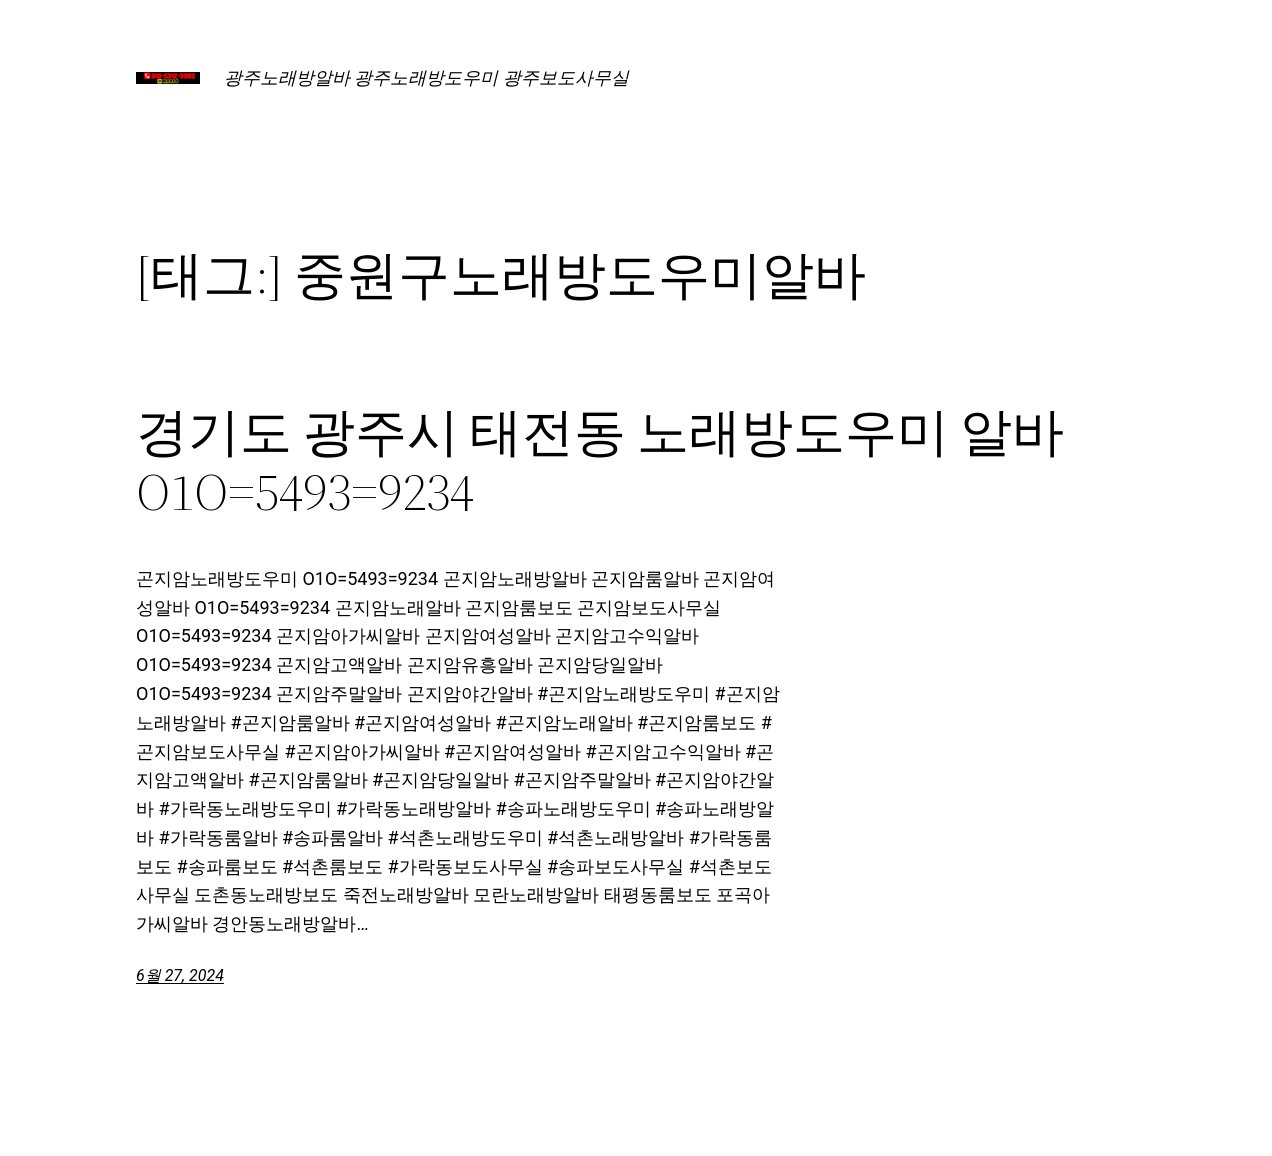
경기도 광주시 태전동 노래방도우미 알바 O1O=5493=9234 (600, 462)
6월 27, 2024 (180, 975)
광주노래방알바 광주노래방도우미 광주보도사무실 (426, 77)
